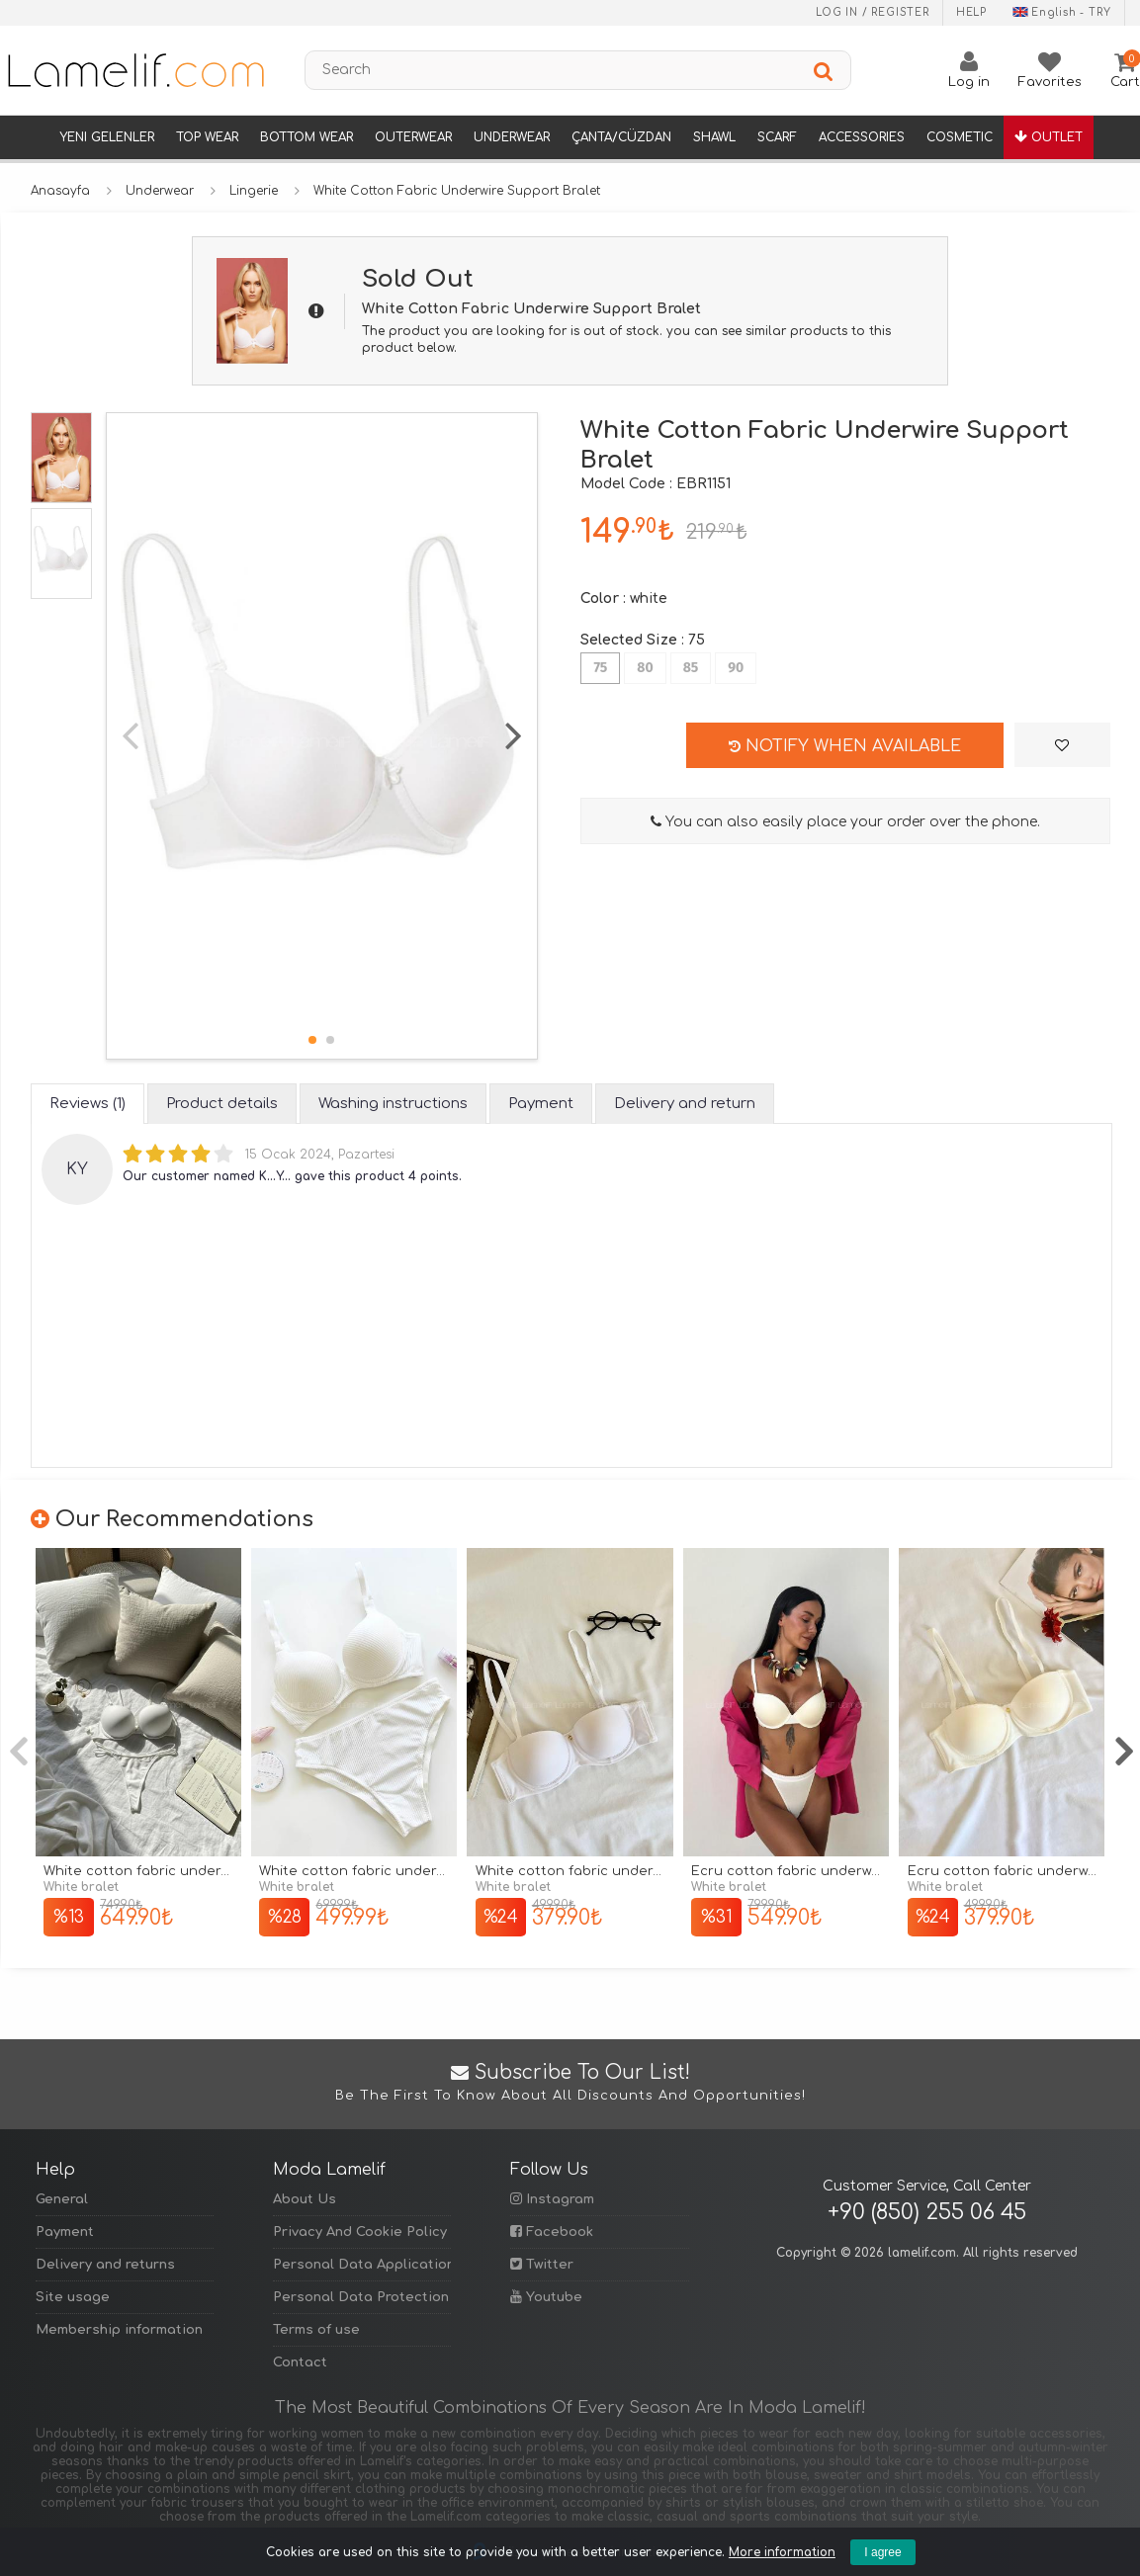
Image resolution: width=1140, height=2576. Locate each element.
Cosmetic (959, 137)
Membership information (119, 2330)
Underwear (512, 137)
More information (782, 2552)
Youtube (546, 2296)
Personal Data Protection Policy (362, 2297)
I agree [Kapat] (882, 2552)
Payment (65, 2232)
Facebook (551, 2231)
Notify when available (845, 746)
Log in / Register (872, 12)
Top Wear (207, 137)
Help (971, 12)
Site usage (73, 2297)
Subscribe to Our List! (570, 2084)
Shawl (714, 137)
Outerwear (413, 137)
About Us (304, 2199)
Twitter (541, 2264)
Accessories (862, 137)
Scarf (777, 137)
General (62, 2199)
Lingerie (253, 191)
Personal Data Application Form (362, 2265)
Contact (300, 2362)
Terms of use (316, 2330)
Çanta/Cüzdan (621, 137)
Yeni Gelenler (106, 137)
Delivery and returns (105, 2265)
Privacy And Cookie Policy (360, 2232)
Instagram (552, 2198)
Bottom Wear (306, 137)
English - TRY (1061, 12)
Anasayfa (60, 191)
